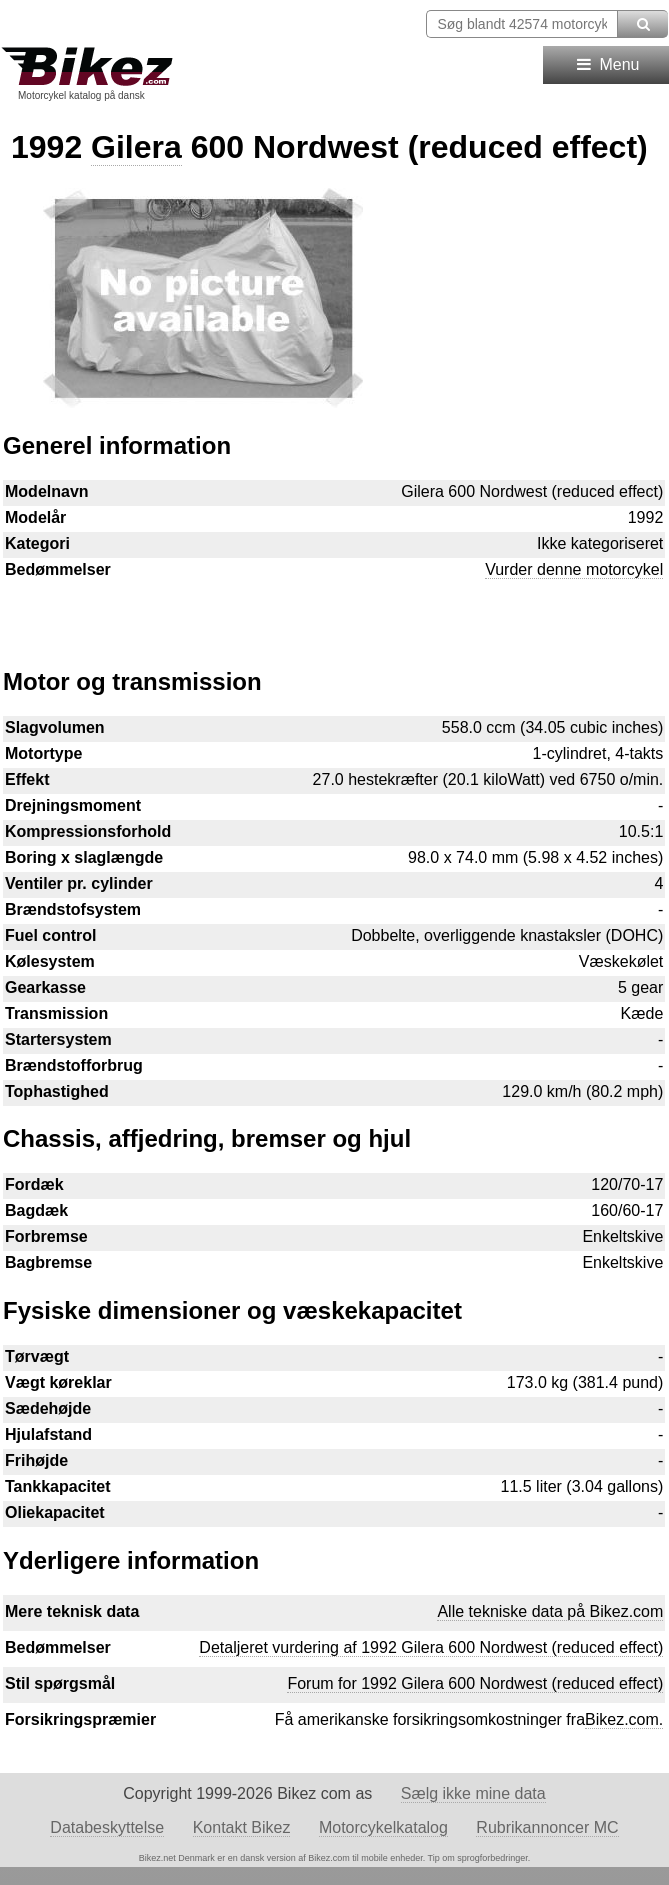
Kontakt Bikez (242, 1827)
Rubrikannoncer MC (547, 1827)
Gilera (136, 147)
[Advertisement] (334, 614)
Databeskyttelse (107, 1827)
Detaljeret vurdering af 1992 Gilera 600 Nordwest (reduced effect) (431, 1647)
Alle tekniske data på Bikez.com (550, 1611)
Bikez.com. (624, 1719)
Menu (606, 64)
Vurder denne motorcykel (574, 569)
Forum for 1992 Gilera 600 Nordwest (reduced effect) (475, 1683)
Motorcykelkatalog (383, 1827)
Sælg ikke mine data (473, 1793)
